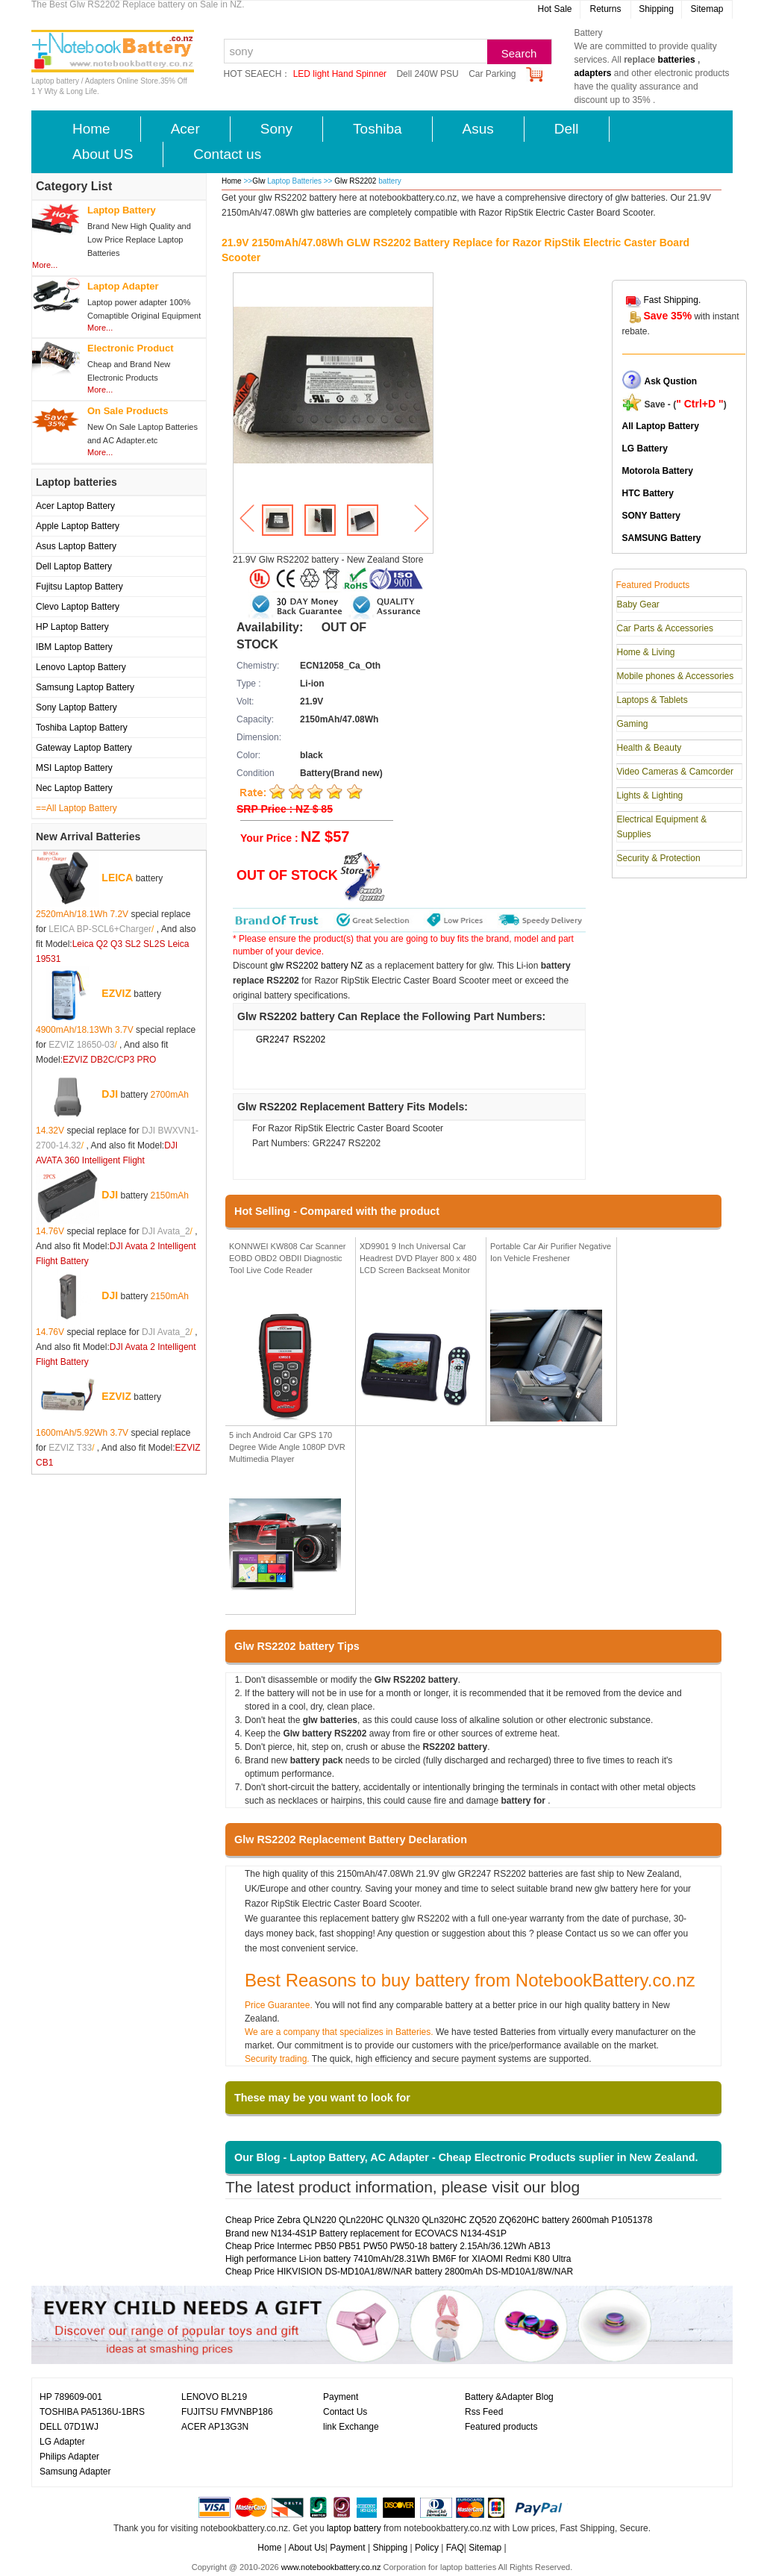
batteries (676, 59)
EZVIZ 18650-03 (81, 1045)
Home (91, 129)
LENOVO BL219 (214, 2397)
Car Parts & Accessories (665, 628)
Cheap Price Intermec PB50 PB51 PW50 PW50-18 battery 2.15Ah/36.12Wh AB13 (388, 2246)
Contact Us (345, 2412)
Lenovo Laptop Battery (81, 667)
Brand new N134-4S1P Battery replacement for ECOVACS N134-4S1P (366, 2233)
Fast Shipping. (672, 300)
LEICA (117, 877)
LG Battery (645, 448)
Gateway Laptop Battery (84, 748)
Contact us (227, 154)
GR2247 (272, 1039)
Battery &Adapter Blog (509, 2397)
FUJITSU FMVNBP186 (227, 2412)
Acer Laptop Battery (75, 506)
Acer (185, 129)
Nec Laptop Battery (74, 788)
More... (44, 264)
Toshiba (377, 129)
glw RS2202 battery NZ (316, 965)
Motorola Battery (657, 471)
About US (102, 154)
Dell (566, 129)
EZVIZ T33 (70, 1447)
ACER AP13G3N (214, 2427)
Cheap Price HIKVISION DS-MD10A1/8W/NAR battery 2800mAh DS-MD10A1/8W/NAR (399, 2271)
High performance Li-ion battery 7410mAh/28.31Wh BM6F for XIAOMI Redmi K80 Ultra (398, 2259)
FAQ (455, 2547)
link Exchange (351, 2427)
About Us (306, 2547)
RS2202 (309, 1039)
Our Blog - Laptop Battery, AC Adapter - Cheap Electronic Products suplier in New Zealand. (466, 2157)
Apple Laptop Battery (77, 526)
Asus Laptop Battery (76, 546)
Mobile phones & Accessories (675, 676)
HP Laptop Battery (72, 627)
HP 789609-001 (71, 2397)
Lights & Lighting (650, 795)
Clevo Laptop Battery (77, 606)
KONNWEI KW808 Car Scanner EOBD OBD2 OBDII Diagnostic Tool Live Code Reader (287, 1258)
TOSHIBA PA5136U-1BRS (92, 2412)
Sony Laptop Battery (76, 707)
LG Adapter (62, 2441)
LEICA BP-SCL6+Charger (99, 929)
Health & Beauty (649, 748)
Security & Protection (659, 858)
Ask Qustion (671, 381)
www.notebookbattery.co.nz (331, 2567)
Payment (340, 2397)
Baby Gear (638, 604)
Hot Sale (554, 9)
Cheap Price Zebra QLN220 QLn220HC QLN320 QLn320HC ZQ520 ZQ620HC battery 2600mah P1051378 (438, 2220)
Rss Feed (484, 2412)
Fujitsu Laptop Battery (79, 586)
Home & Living (646, 652)
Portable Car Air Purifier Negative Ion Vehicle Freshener (550, 1252)
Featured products (501, 2427)
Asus (478, 129)
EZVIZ (116, 992)
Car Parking (492, 74)
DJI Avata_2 (166, 1231)
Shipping (656, 9)
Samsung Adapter (75, 2471)
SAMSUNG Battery (661, 538)
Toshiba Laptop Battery (82, 727)
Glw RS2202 (356, 181)
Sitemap (706, 9)
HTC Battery (648, 493)
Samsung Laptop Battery (85, 687)
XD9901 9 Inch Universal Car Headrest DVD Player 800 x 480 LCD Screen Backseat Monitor (418, 1258)
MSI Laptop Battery (74, 768)
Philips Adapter (69, 2456)
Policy (427, 2547)
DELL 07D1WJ (69, 2427)
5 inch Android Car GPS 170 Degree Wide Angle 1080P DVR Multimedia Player (287, 1447)
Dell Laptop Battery (74, 566)
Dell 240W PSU (427, 74)
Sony (276, 129)
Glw (258, 181)
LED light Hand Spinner (339, 74)
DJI (109, 1093)
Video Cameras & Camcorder (675, 771)
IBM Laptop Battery (74, 647)
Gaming (632, 724)
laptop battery (354, 2528)
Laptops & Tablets (652, 700)
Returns (605, 9)
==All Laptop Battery (76, 808)
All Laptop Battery (660, 426)
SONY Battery (651, 515)
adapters (593, 73)
